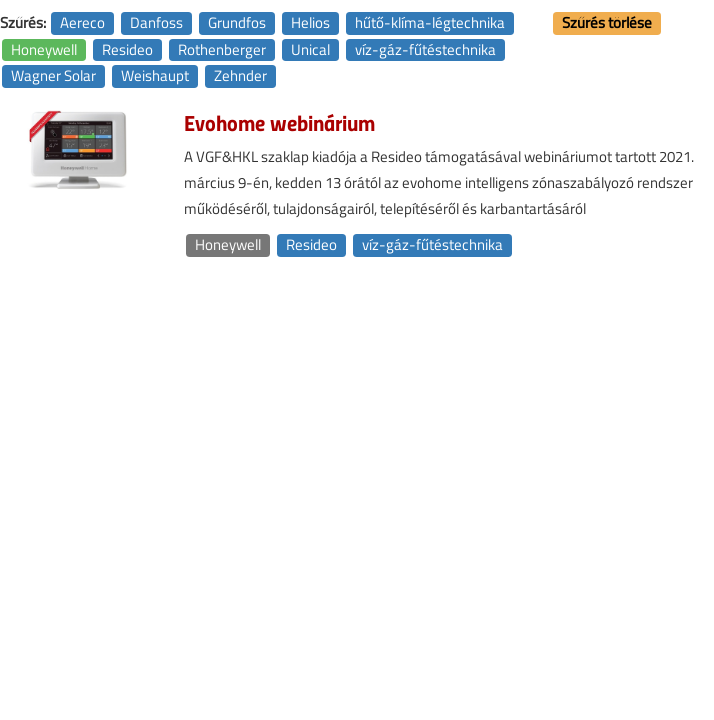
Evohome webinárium (279, 122)
